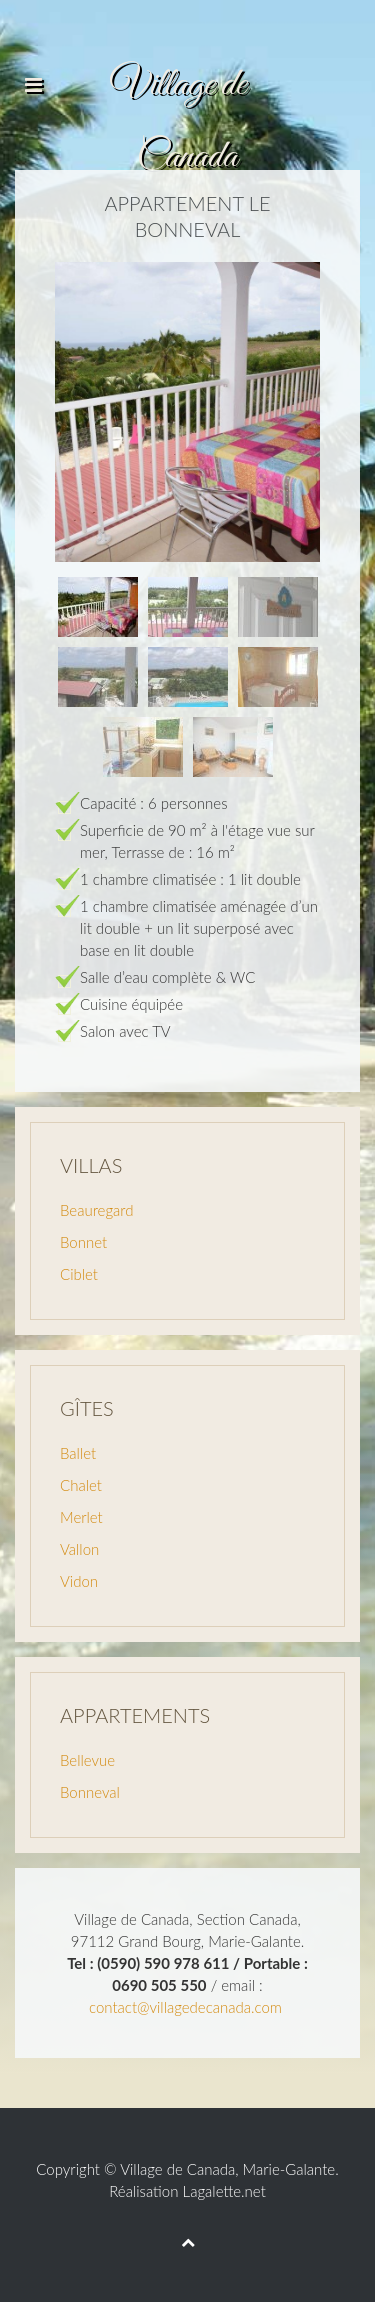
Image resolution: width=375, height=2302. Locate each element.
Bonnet (83, 1242)
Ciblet (79, 1274)
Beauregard (96, 1210)
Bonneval (90, 1792)
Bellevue (87, 1760)
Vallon (79, 1549)
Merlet (81, 1517)
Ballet (78, 1453)
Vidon (79, 1581)
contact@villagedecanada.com (185, 2007)
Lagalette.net (224, 2191)
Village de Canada (177, 2169)
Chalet (81, 1485)
